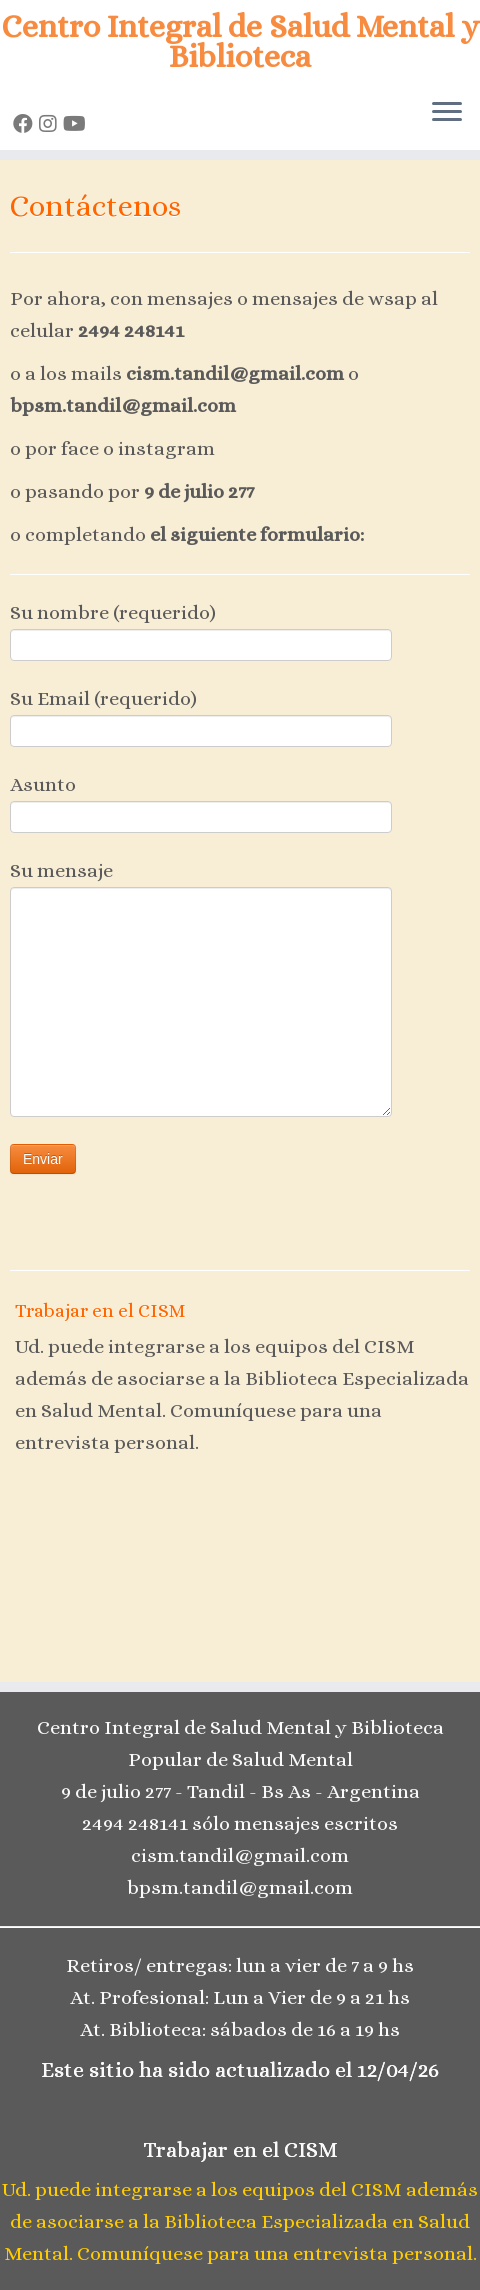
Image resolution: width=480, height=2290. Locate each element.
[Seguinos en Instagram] (51, 124)
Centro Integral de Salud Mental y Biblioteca (240, 41)
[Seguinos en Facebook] (26, 124)
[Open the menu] (447, 114)
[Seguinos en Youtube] (77, 124)
